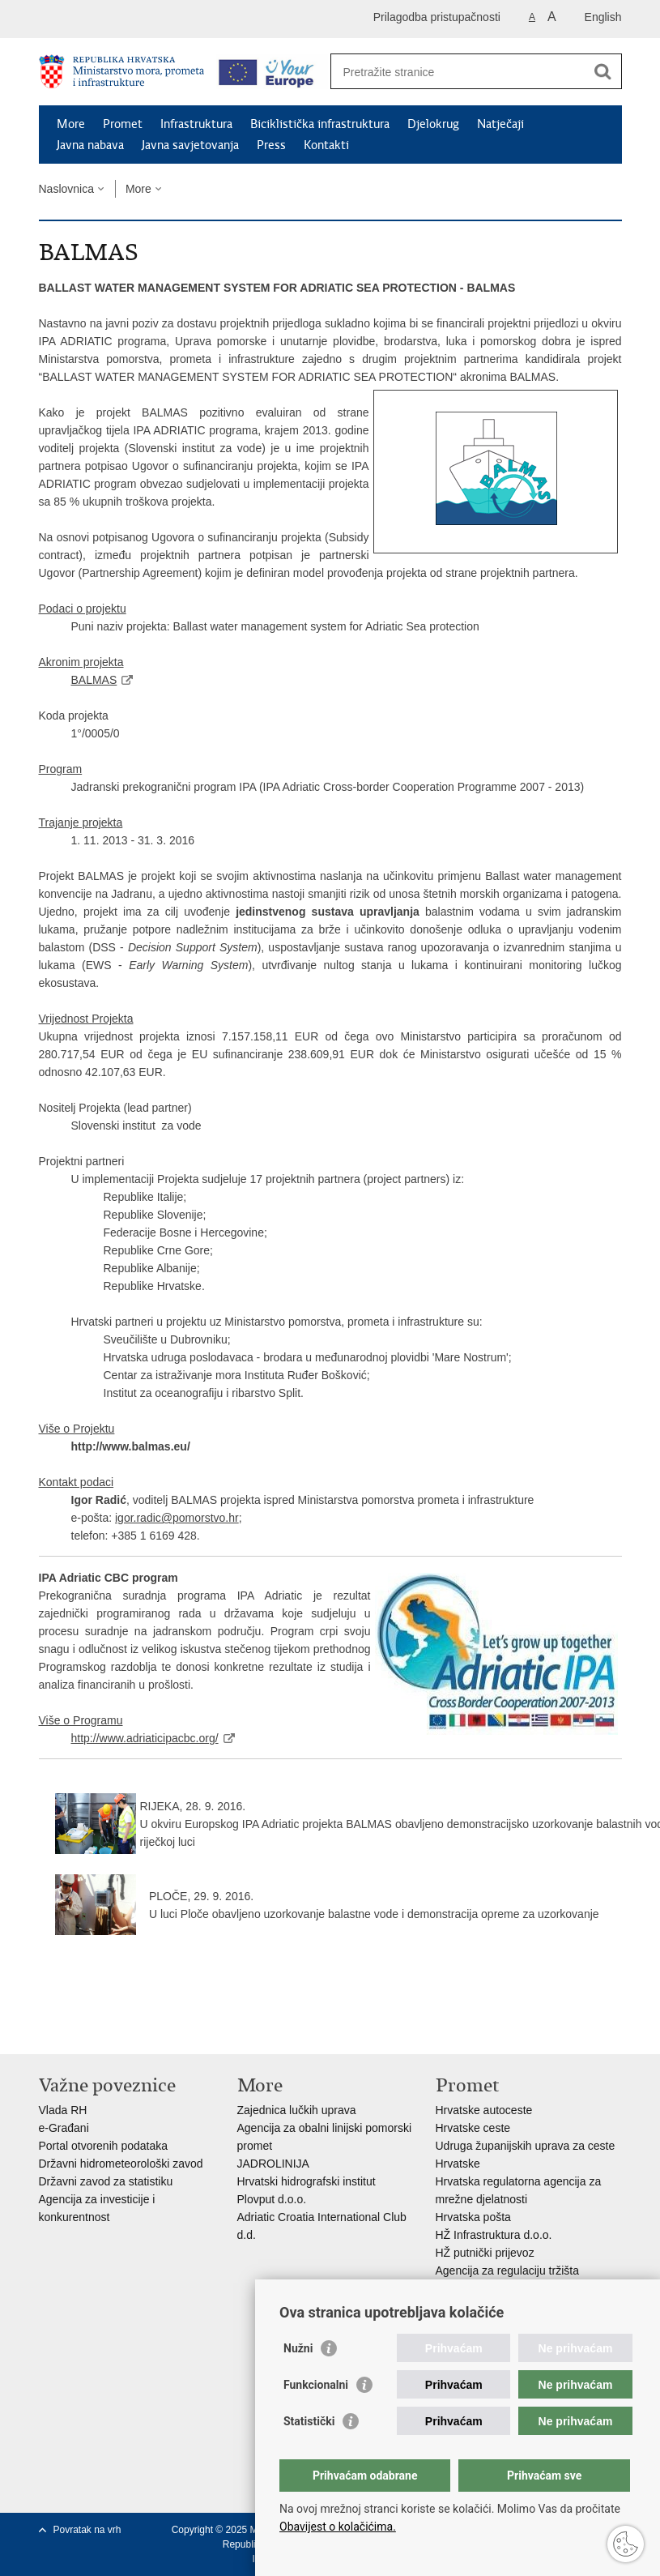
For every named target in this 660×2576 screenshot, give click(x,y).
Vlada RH (63, 2110)
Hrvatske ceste (473, 2127)
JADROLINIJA (273, 2163)
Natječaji (500, 124)
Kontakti (326, 145)
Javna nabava (90, 145)
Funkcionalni (315, 2384)
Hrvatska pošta (473, 2217)
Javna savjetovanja (190, 145)
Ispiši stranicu (47, 2028)
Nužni (298, 2348)
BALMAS (94, 679)
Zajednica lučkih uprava (296, 2110)
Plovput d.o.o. (272, 2199)
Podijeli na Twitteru (117, 2028)
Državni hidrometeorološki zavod (121, 2163)
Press (271, 145)
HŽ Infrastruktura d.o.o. (494, 2234)
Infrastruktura (196, 124)
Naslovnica (66, 188)
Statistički (308, 2421)
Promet (123, 124)
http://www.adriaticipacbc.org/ (145, 1738)
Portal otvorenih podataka (103, 2145)
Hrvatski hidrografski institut (306, 2181)
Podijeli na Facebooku (82, 2028)
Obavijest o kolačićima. (337, 2526)
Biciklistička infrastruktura (320, 124)
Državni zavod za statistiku (106, 2181)
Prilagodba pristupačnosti (436, 17)
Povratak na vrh (87, 2529)
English (603, 17)
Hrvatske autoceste (484, 2110)
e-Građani (64, 2127)
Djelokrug (433, 124)
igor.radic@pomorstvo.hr (177, 1517)
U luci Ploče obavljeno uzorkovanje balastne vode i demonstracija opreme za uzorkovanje (374, 1913)
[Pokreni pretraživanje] (603, 71)
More (71, 124)
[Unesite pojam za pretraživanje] (458, 71)
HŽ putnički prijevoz (485, 2252)
